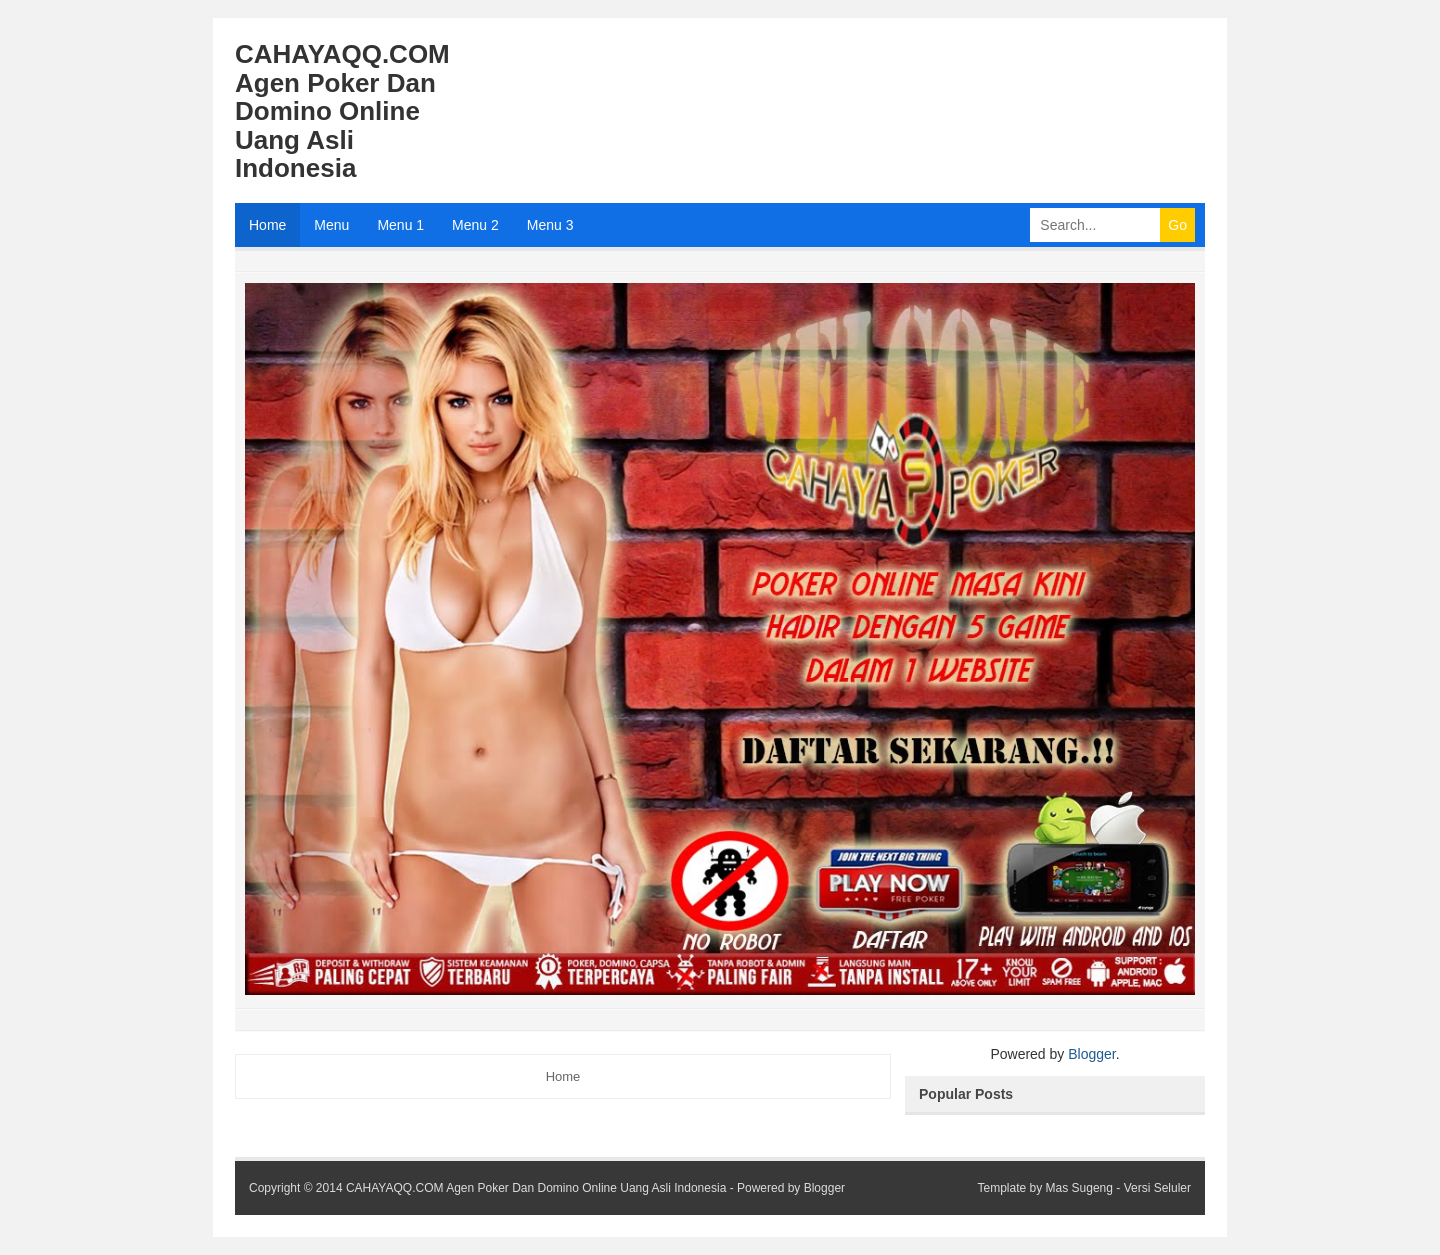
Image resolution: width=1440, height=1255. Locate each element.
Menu (331, 225)
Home (267, 225)
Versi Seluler (1157, 1188)
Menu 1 (400, 225)
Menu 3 (550, 225)
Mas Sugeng (1079, 1188)
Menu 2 (475, 225)
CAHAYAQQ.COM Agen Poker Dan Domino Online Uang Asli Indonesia (536, 1188)
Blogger (1091, 1054)
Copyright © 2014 (297, 1188)
